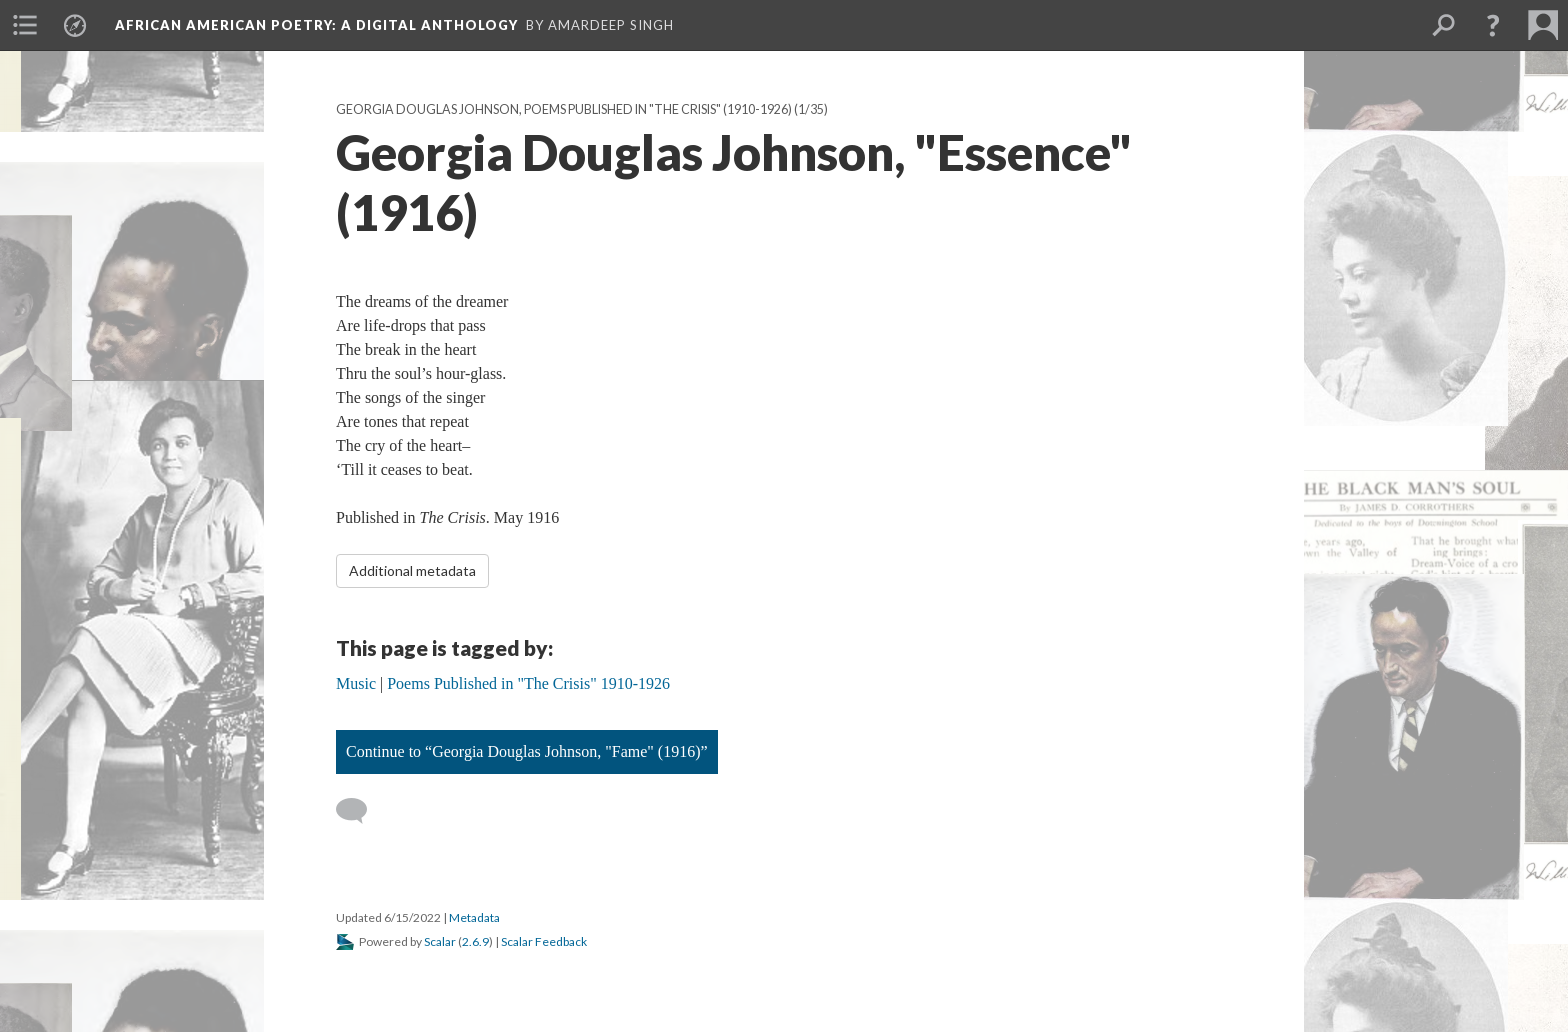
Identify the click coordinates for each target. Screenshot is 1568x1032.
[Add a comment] (360, 811)
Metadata (474, 917)
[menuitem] (25, 25)
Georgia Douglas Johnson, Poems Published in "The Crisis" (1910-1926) (564, 109)
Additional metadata (412, 570)
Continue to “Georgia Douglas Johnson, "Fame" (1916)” (527, 751)
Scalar (440, 941)
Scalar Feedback (544, 941)
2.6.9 (475, 941)
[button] (1493, 25)
